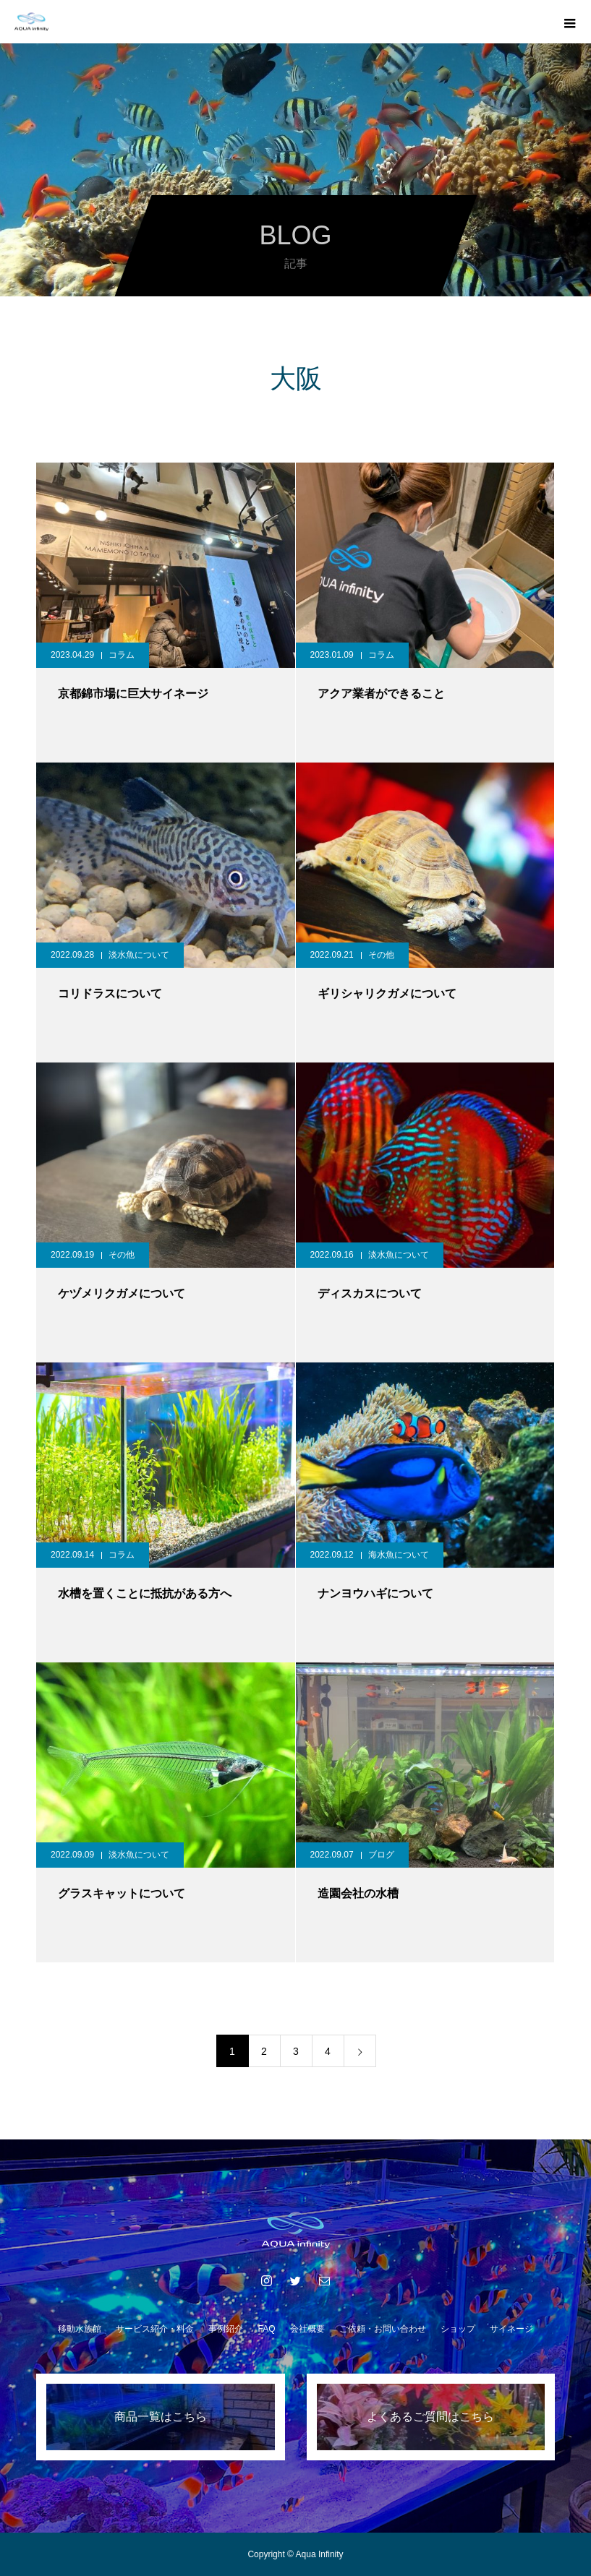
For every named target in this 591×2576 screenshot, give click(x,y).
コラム (122, 655)
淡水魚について (139, 955)
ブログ (381, 1855)
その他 (381, 955)
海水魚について (398, 1555)
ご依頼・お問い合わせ (382, 2329)
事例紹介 (225, 2329)
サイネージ (511, 2329)
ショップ (458, 2329)
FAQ (266, 2329)
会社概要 (307, 2329)
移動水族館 (79, 2329)
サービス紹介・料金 (155, 2329)
